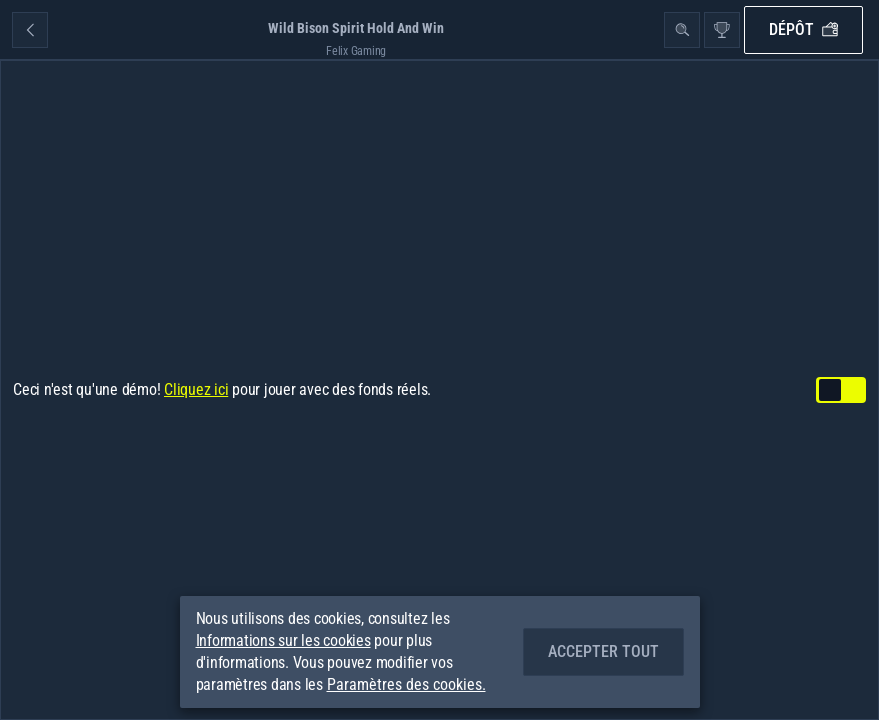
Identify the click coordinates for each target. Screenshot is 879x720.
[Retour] (30, 30)
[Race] (722, 30)
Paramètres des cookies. (406, 685)
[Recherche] (682, 30)
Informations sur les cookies (283, 640)
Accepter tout (603, 651)
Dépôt (803, 29)
